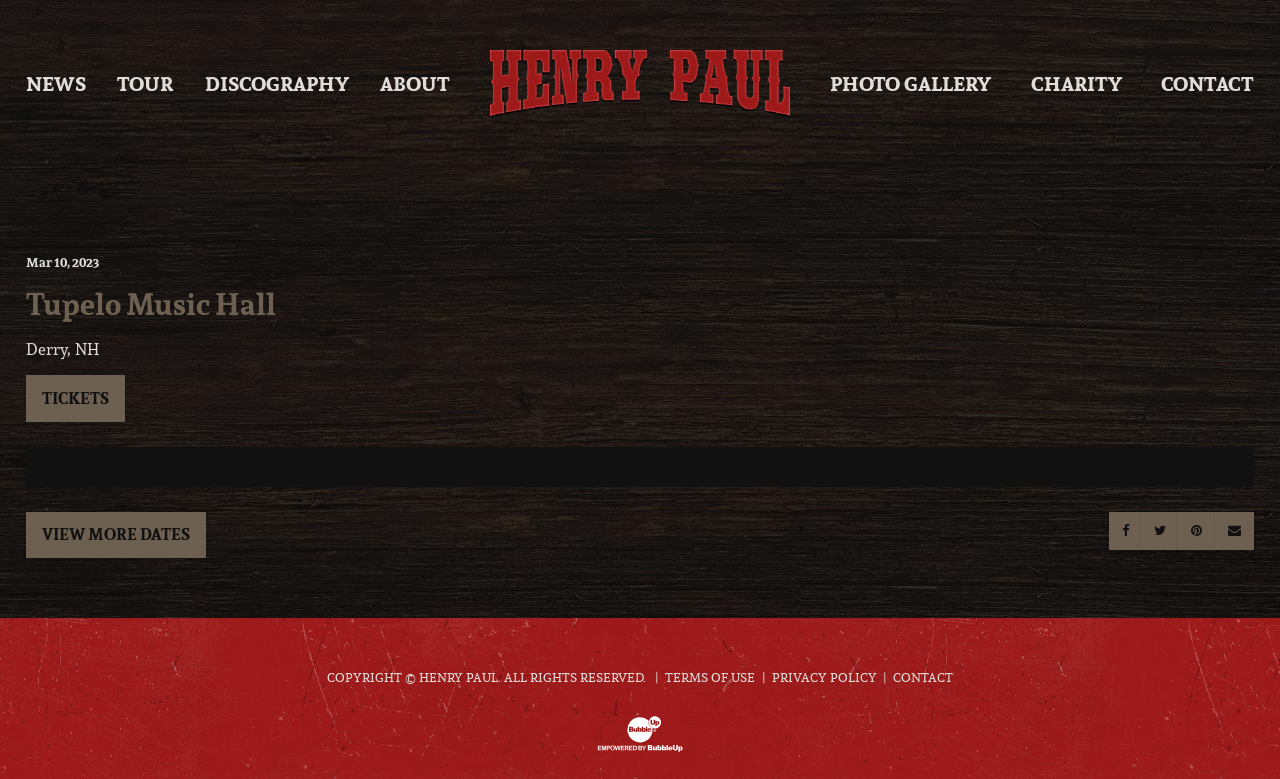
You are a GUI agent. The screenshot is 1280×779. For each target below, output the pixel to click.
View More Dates (116, 534)
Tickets (75, 398)
